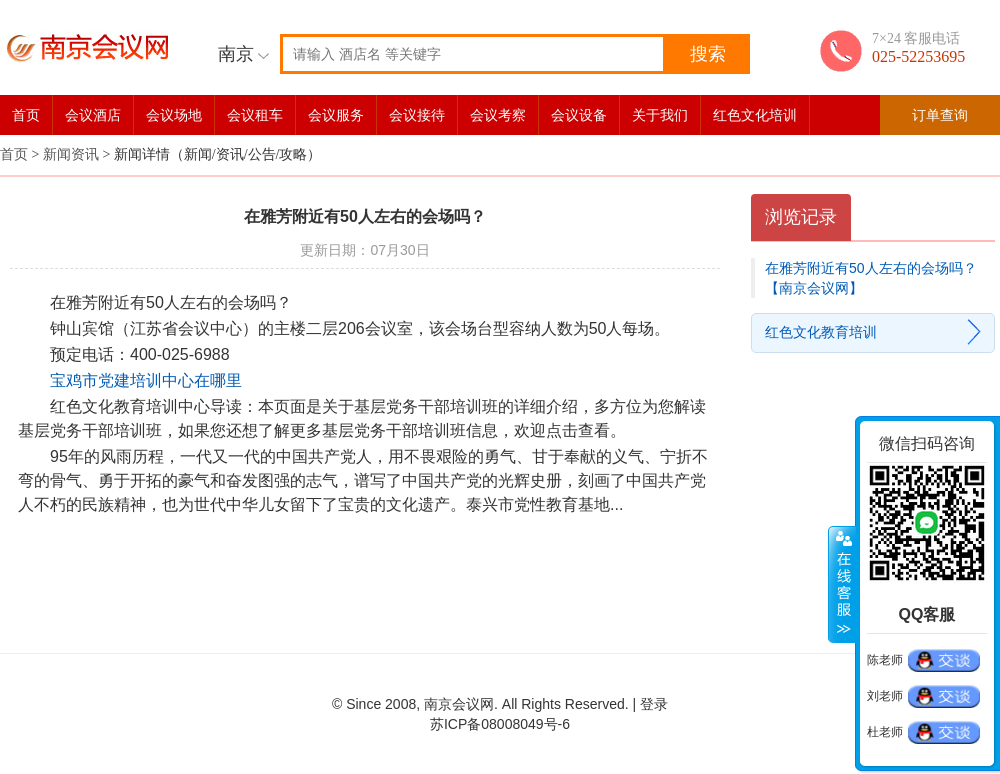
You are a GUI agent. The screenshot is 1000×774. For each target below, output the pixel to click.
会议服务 (336, 115)
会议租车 (255, 115)
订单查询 (940, 115)
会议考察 (498, 115)
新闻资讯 (71, 154)
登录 (654, 704)
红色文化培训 (755, 115)
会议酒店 (93, 115)
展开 (842, 585)
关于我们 (660, 115)
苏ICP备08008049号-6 (500, 724)
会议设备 (579, 115)
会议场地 (174, 115)
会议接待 (417, 115)
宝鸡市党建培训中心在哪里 (146, 380)
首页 (26, 115)
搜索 (708, 54)
